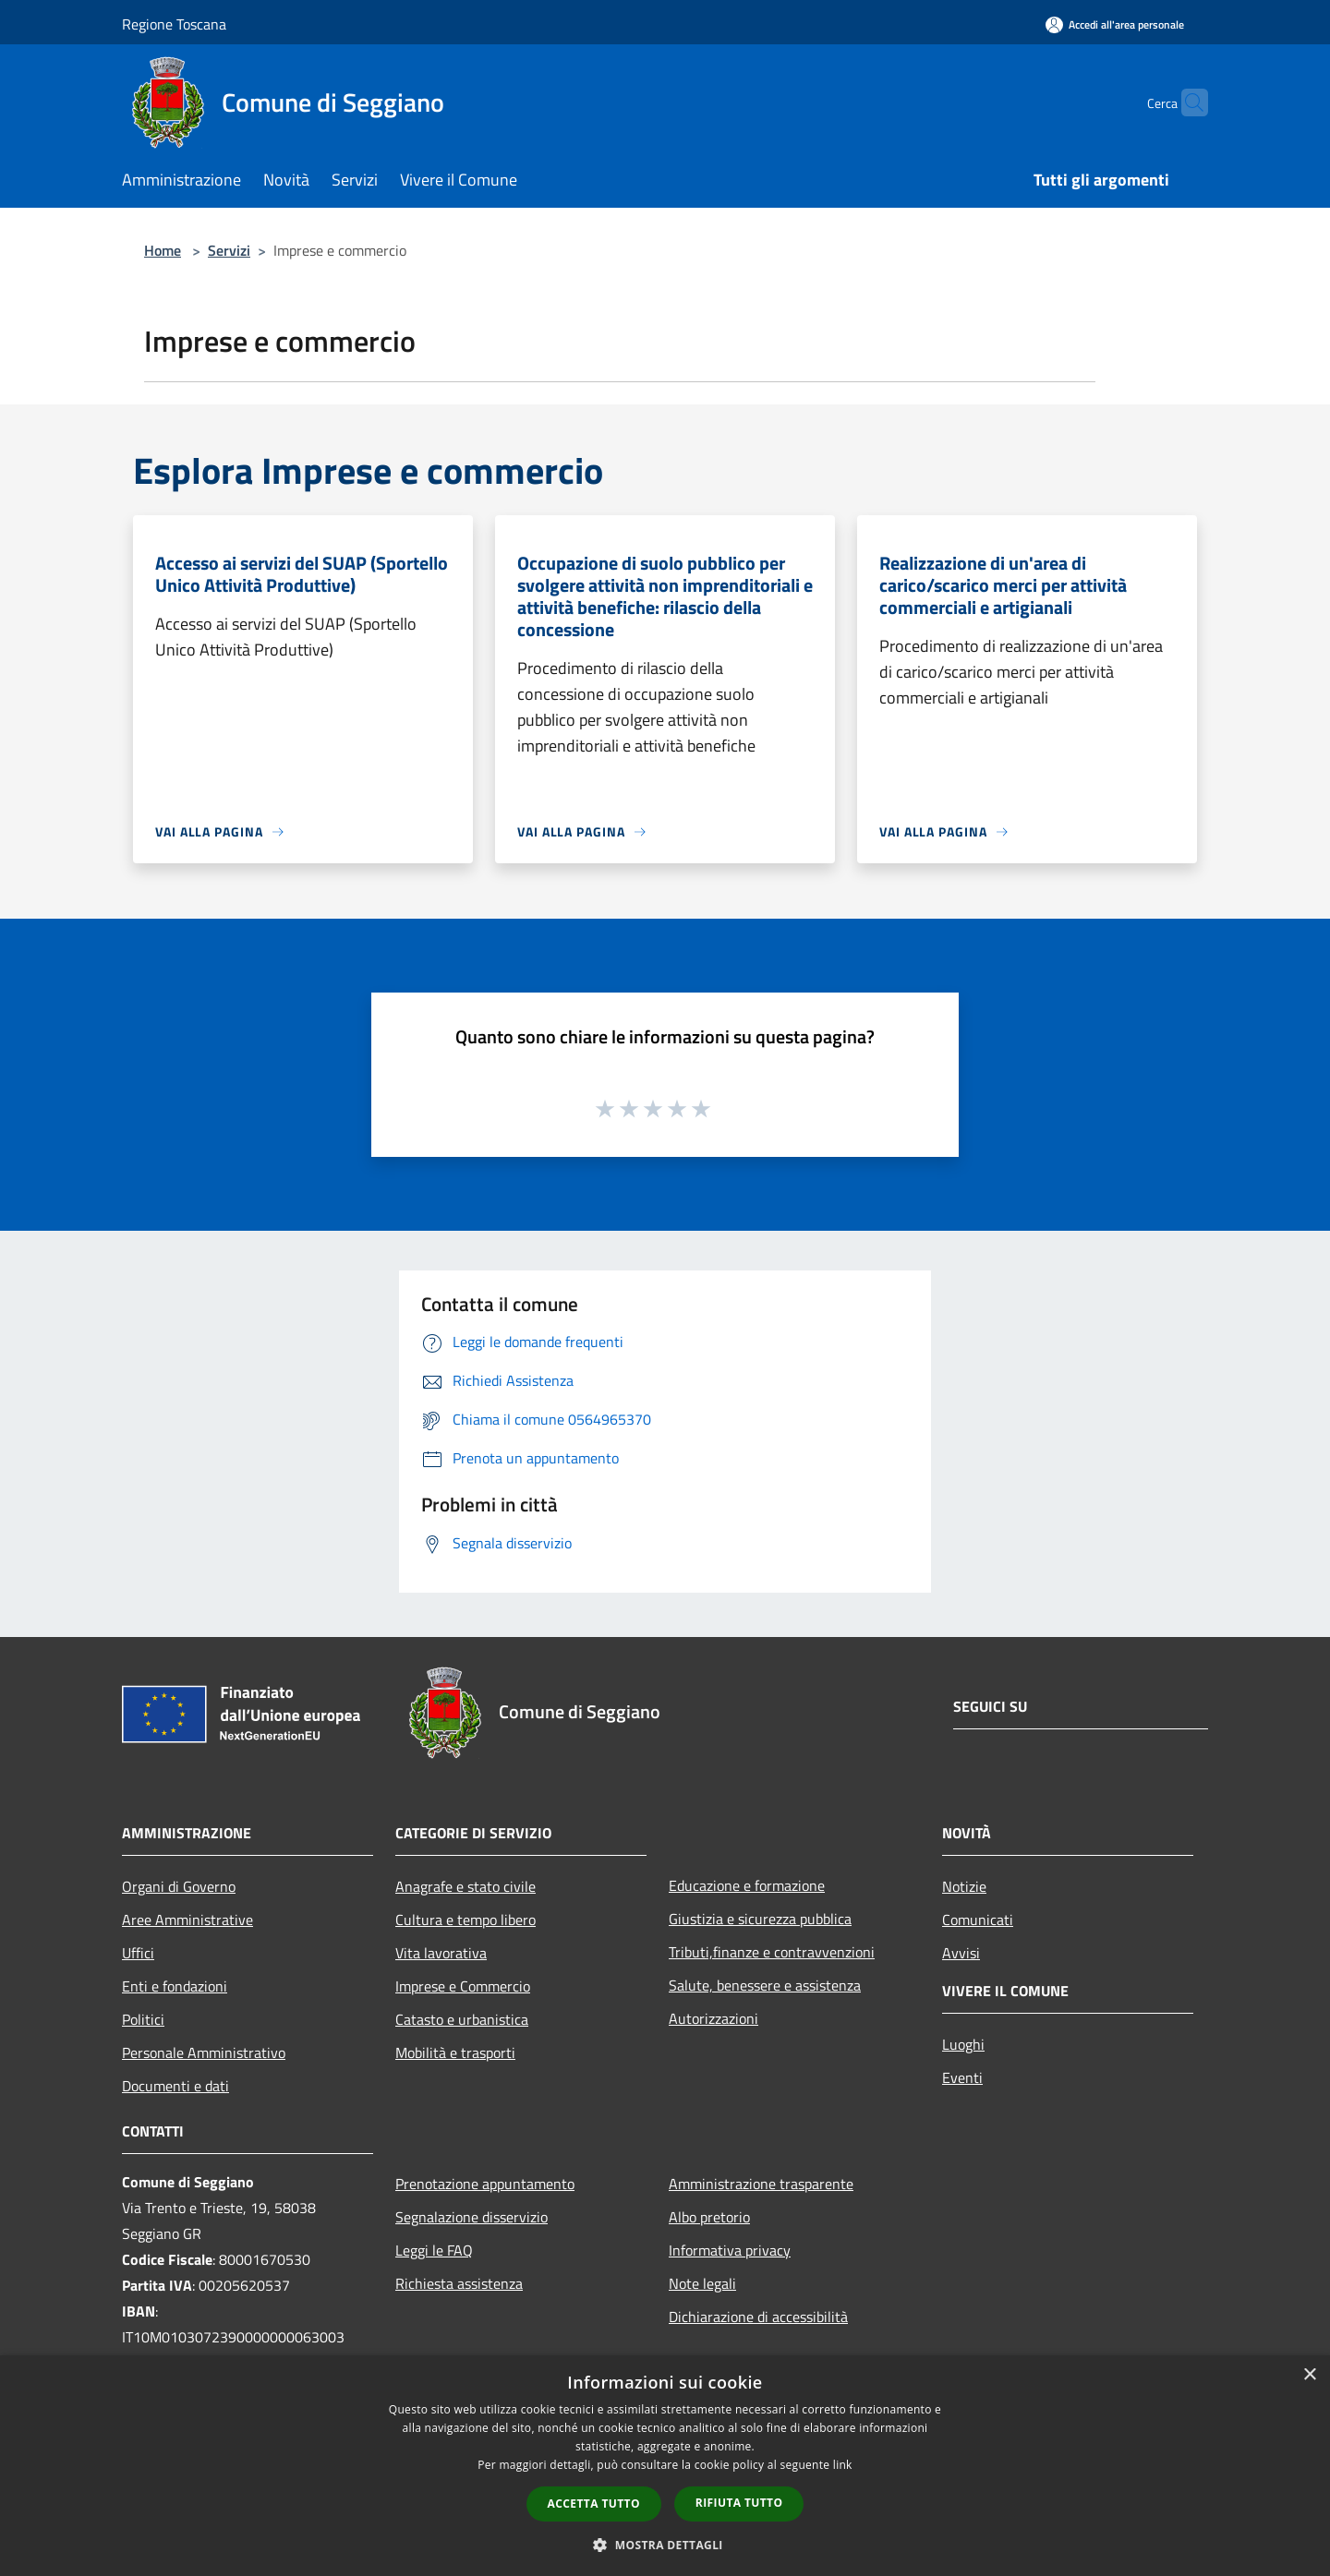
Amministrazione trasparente (761, 2184)
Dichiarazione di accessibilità (758, 2316)
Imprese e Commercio (462, 1986)
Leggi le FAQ (434, 2250)
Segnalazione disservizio (471, 2217)
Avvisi (961, 1953)
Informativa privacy (730, 2250)
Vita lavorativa (441, 1953)
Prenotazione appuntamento (484, 2184)
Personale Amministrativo (203, 2052)
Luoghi (963, 2044)
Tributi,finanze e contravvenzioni (772, 1952)
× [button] (1309, 2375)
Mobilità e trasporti (455, 2052)
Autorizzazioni (713, 2018)
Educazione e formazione (747, 1885)
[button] (665, 2544)
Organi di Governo (179, 1886)
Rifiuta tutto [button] (739, 2502)
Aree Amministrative (187, 1919)
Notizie (964, 1886)
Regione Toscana (174, 24)
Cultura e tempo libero (465, 1919)
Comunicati (977, 1919)
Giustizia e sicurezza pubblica (760, 1919)
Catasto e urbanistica (461, 2019)
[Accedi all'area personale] (1115, 24)
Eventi (962, 2077)
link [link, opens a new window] (842, 2465)
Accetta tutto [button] (594, 2503)
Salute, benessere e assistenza (765, 1985)
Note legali (702, 2283)
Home (162, 250)
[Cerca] (1186, 102)
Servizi (229, 250)
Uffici (138, 1953)
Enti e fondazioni (174, 1986)
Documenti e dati (175, 2086)
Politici (143, 2019)
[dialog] (665, 2465)
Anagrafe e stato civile (465, 1886)
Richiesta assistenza (459, 2283)
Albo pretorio (709, 2217)
